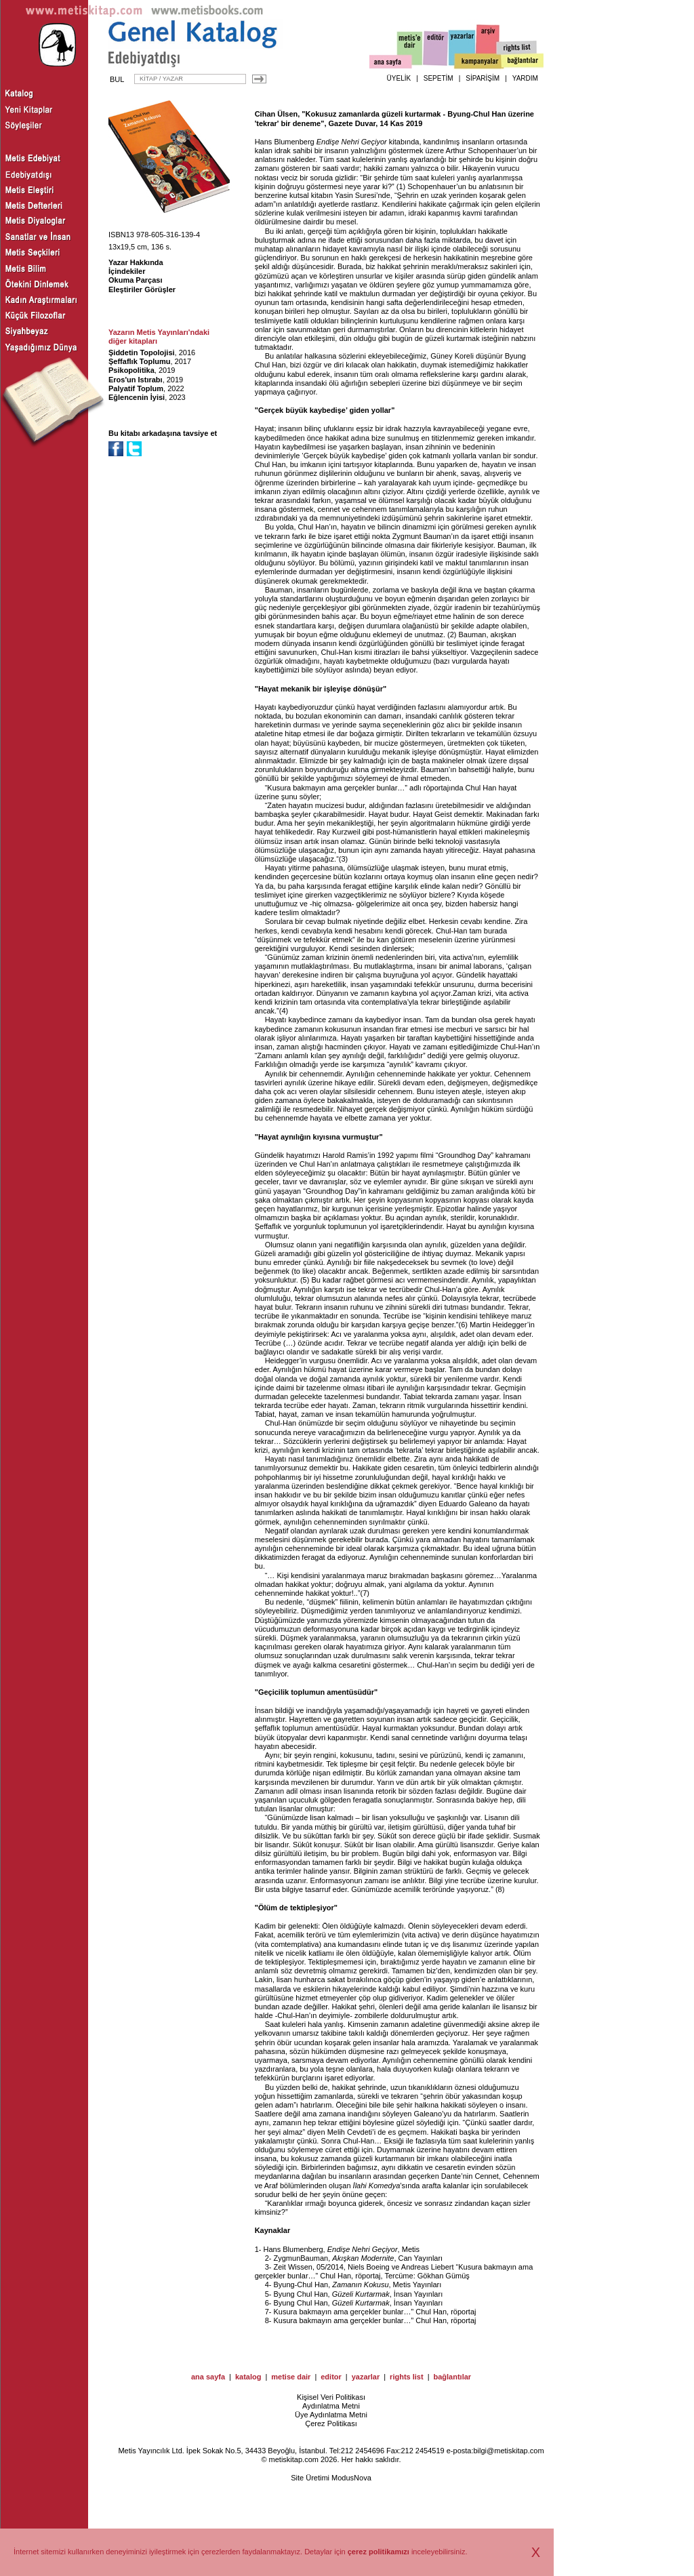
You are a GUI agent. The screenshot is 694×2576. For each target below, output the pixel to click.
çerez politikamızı (378, 2552)
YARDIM (525, 78)
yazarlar (366, 2377)
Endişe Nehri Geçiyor (352, 142)
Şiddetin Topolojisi (141, 352)
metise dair (290, 2377)
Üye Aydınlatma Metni (331, 2415)
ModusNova (351, 2478)
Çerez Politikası (330, 2423)
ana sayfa (208, 2377)
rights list (407, 2377)
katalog (248, 2377)
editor (331, 2377)
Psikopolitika (131, 370)
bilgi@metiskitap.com (508, 2451)
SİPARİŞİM (482, 78)
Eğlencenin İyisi (136, 397)
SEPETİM (438, 78)
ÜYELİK (399, 78)
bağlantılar (452, 2377)
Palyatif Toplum (135, 388)
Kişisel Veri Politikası (331, 2397)
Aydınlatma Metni (331, 2406)
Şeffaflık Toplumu (139, 361)
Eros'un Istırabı (135, 380)
